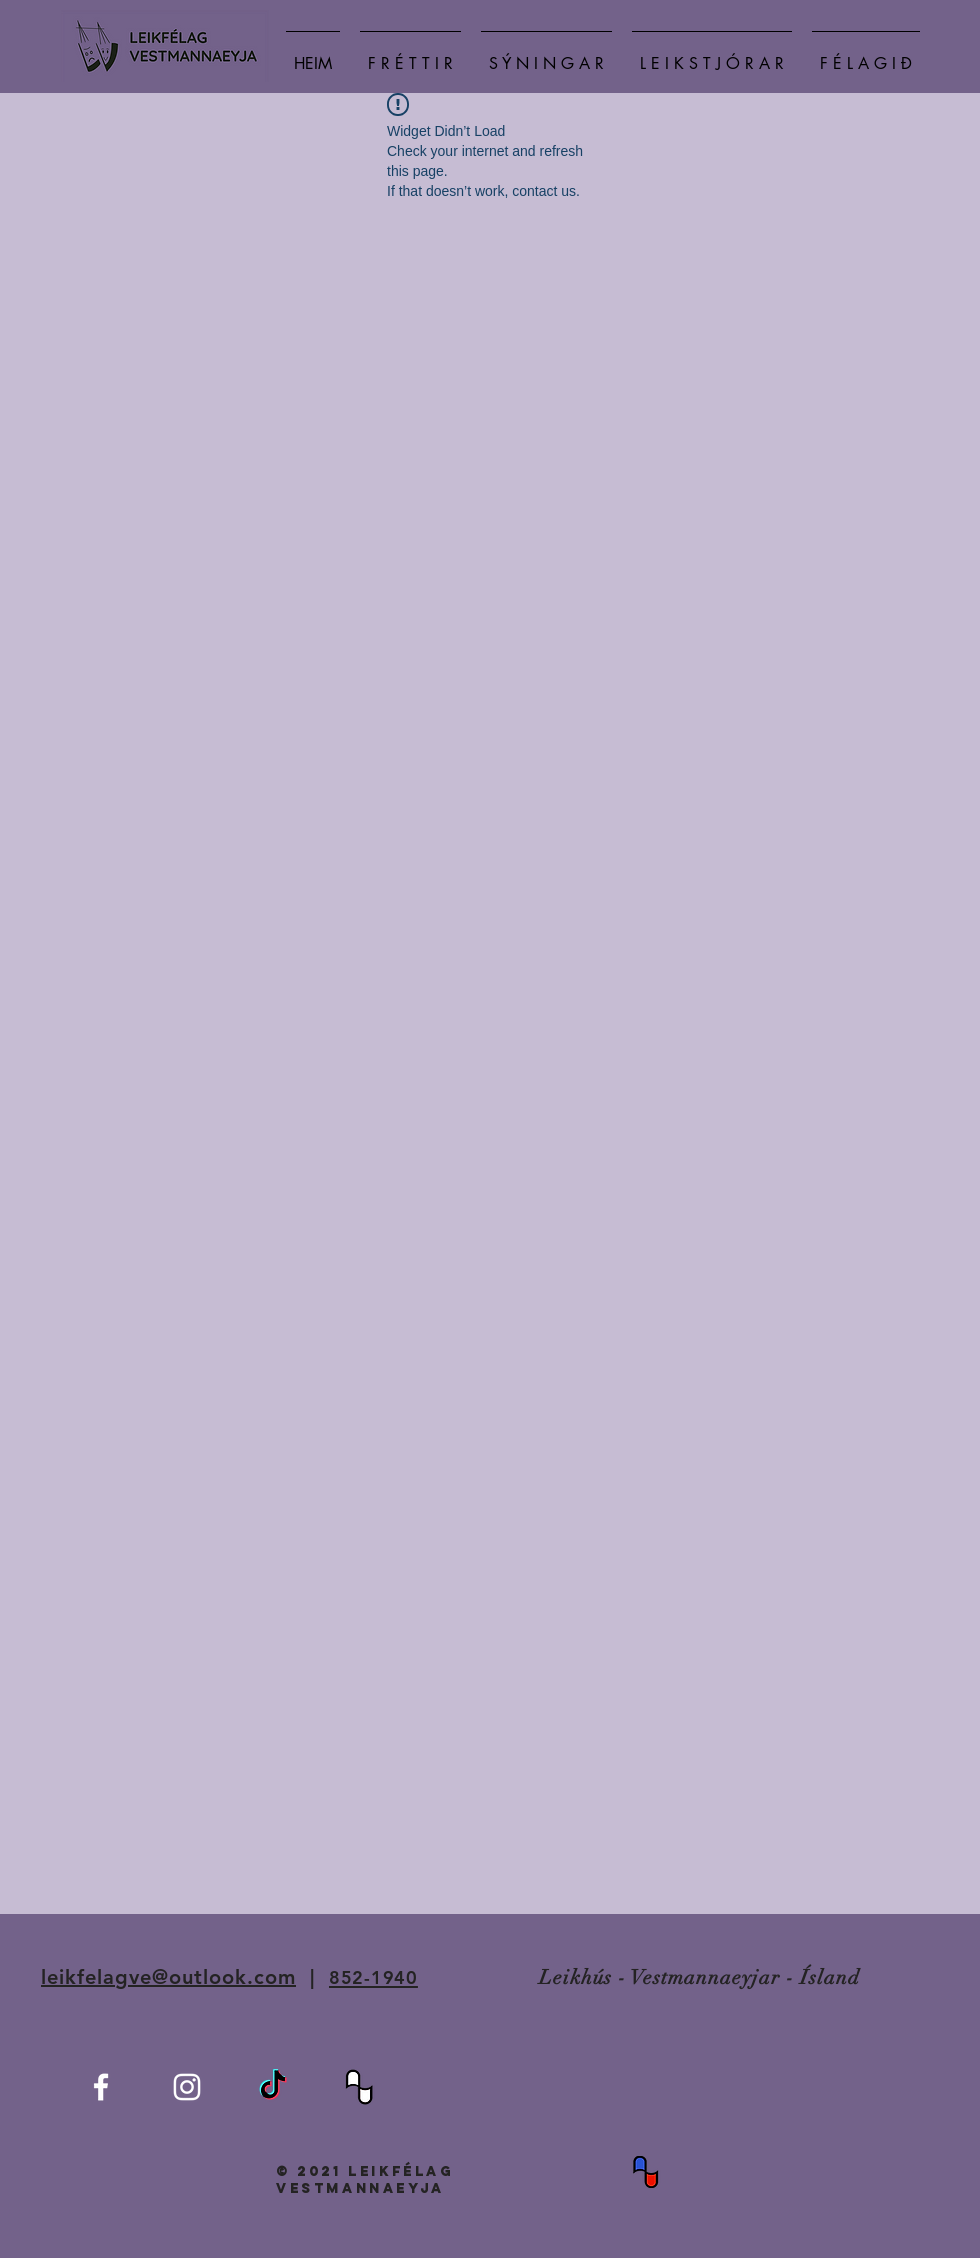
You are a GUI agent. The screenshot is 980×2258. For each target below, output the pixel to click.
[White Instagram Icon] (187, 2087)
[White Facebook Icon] (101, 2087)
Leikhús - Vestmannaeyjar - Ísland (699, 1977)
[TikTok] (273, 2087)
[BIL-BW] (359, 2087)
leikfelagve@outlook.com (168, 1977)
